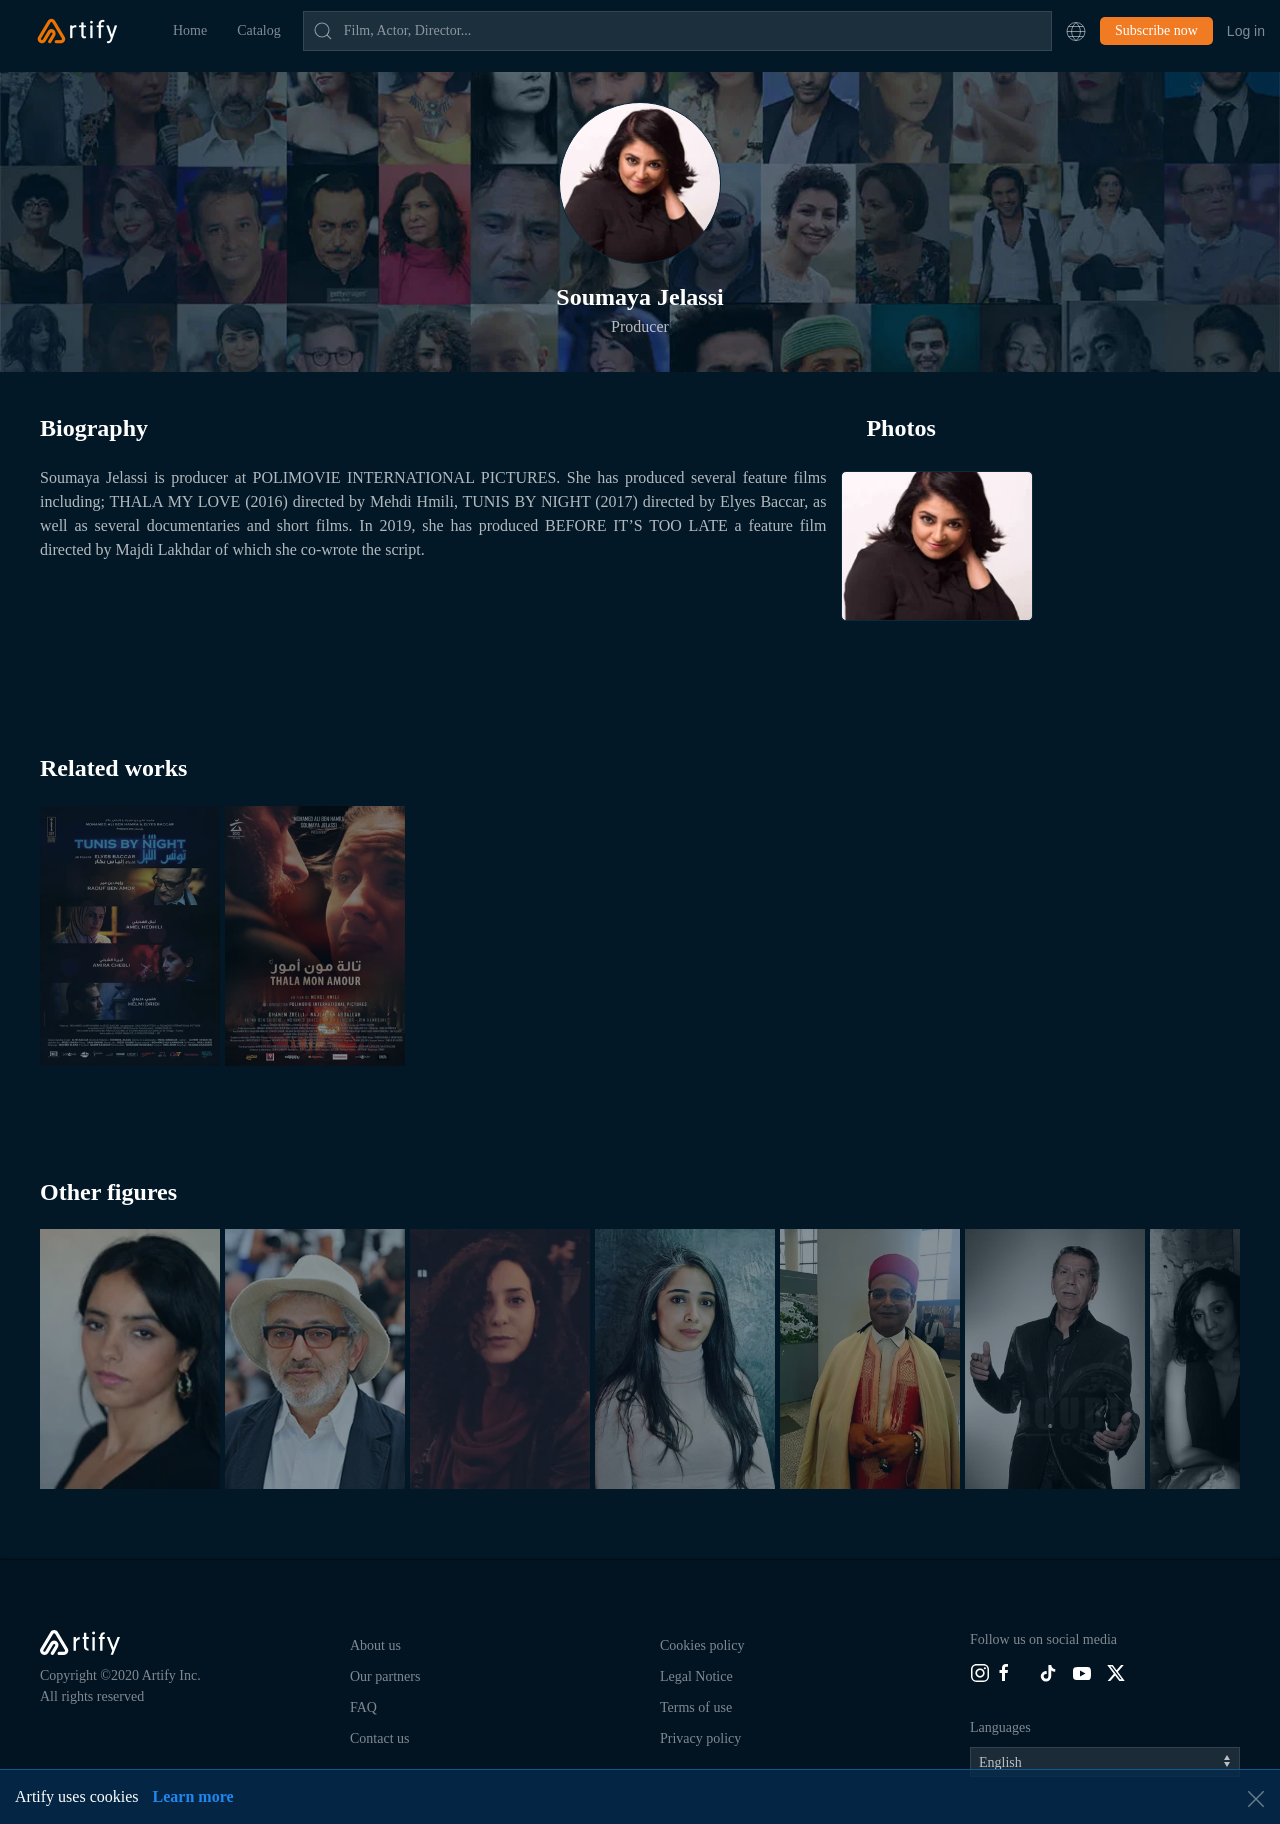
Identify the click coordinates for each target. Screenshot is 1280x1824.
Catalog (259, 30)
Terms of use (696, 1707)
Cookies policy (702, 1645)
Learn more (193, 1796)
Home (190, 30)
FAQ (363, 1707)
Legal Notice (696, 1676)
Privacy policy (700, 1738)
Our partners (385, 1676)
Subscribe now (1156, 30)
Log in (1246, 31)
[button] (1076, 31)
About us (375, 1645)
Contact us (380, 1738)
